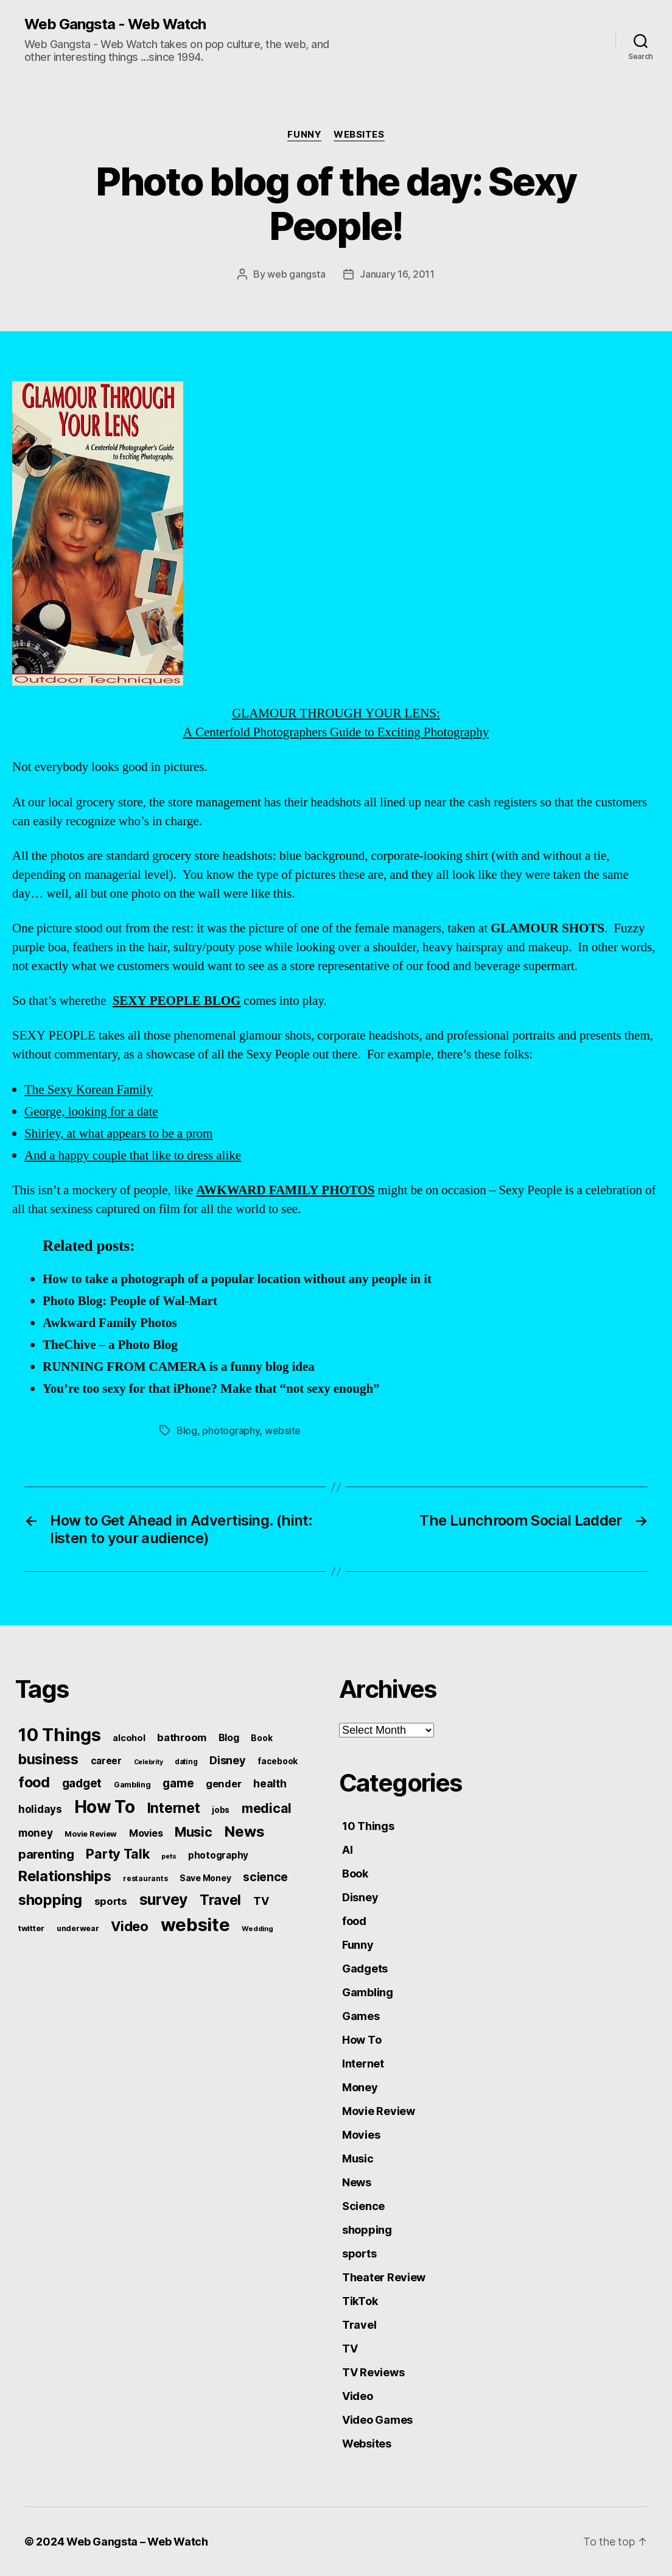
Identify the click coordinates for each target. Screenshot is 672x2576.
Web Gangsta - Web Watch (115, 24)
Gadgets (365, 1968)
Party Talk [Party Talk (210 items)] (117, 1854)
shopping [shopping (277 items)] (50, 1900)
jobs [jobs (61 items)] (220, 1810)
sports (359, 2253)
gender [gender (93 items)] (223, 1784)
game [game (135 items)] (178, 1783)
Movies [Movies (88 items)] (146, 1833)
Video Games (377, 2419)
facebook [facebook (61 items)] (277, 1761)
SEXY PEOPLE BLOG (177, 1001)
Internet (363, 2063)
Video (357, 2396)
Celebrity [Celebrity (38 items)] (148, 1762)
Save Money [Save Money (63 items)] (205, 1878)
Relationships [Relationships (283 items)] (64, 1876)
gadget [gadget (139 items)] (82, 1783)
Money (360, 2087)
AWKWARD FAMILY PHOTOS (285, 1190)
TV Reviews (373, 2372)
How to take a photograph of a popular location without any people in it (237, 1279)
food (354, 1921)
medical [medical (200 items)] (267, 1808)
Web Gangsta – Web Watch (137, 2541)
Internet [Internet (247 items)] (173, 1808)
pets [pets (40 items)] (168, 1856)
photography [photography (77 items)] (218, 1855)
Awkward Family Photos (110, 1323)
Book (355, 1873)
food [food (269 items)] (34, 1782)
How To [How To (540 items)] (104, 1807)
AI (347, 1849)
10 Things (368, 1826)
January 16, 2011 (397, 274)
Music (358, 2158)
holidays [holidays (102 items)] (40, 1809)
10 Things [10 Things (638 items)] (59, 1734)
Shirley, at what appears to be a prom (118, 1133)
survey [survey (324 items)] (163, 1899)
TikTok (359, 2301)
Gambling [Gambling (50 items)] (132, 1784)
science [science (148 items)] (265, 1877)
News (356, 2182)
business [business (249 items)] (48, 1759)
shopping (367, 2229)
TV (349, 2348)
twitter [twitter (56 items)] (31, 1928)
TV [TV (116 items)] (260, 1901)
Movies (361, 2134)
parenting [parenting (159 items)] (46, 1854)
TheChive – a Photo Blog (110, 1345)
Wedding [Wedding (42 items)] (257, 1928)
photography (230, 1430)
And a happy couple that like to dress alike (132, 1155)
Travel (359, 2324)
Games (361, 2016)
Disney (360, 1897)
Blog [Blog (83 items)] (229, 1738)
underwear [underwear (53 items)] (78, 1928)
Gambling (367, 1992)
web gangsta (296, 274)
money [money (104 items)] (35, 1832)
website (283, 1430)
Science (363, 2206)
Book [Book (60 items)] (261, 1738)
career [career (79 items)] (106, 1761)
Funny (304, 134)
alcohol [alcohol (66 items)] (129, 1738)
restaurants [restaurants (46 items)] (145, 1878)
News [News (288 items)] (244, 1831)
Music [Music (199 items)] (193, 1832)
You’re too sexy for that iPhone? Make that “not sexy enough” (211, 1389)
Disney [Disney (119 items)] (227, 1760)
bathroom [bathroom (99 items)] (181, 1737)
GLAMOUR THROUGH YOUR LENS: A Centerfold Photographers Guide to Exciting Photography (250, 561)
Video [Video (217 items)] (130, 1926)
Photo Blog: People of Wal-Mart (130, 1301)
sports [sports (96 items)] (110, 1901)
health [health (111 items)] (269, 1783)
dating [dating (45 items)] (186, 1762)
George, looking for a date (91, 1111)
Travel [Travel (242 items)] (220, 1900)
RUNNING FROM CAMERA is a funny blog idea (179, 1367)
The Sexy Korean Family (88, 1090)
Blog (187, 1430)
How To (361, 2039)
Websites (359, 134)
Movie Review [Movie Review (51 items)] (91, 1834)
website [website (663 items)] (195, 1924)
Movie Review (378, 2111)
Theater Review (383, 2277)
